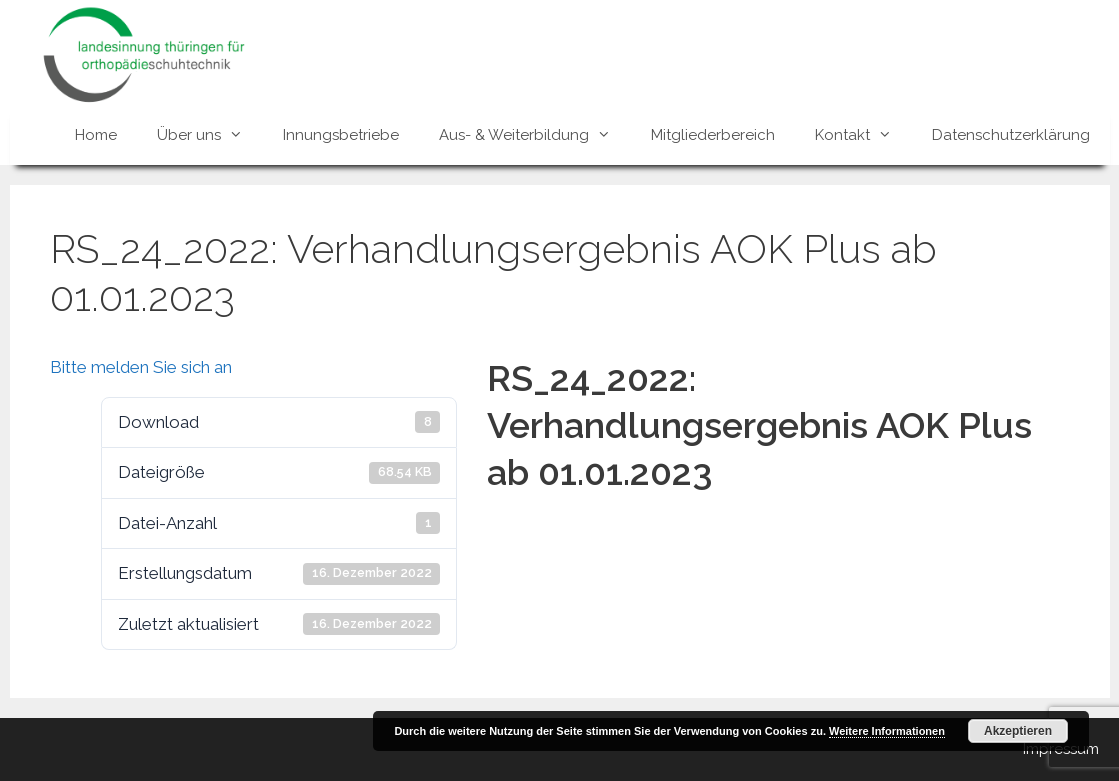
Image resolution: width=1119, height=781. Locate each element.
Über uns (210, 135)
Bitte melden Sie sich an (141, 367)
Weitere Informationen (887, 731)
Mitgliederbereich (713, 135)
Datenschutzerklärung (1011, 135)
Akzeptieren (1018, 731)
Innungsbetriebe (341, 135)
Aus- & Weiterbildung (535, 135)
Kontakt (863, 135)
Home (96, 135)
